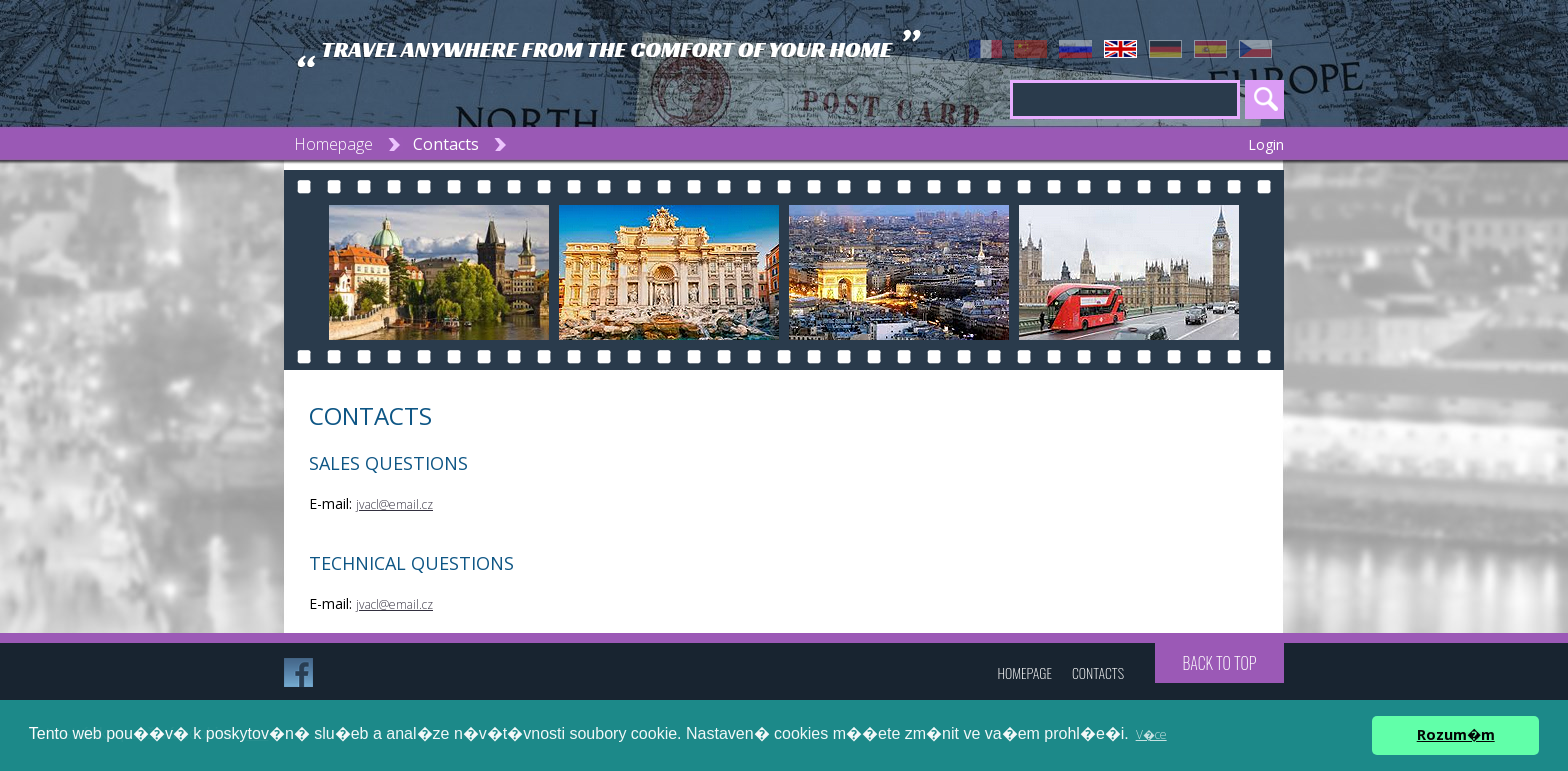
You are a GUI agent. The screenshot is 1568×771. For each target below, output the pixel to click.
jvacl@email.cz (394, 504)
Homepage (333, 144)
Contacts (446, 144)
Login (1266, 144)
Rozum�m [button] (1456, 734)
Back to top (1219, 663)
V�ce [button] (1151, 734)
